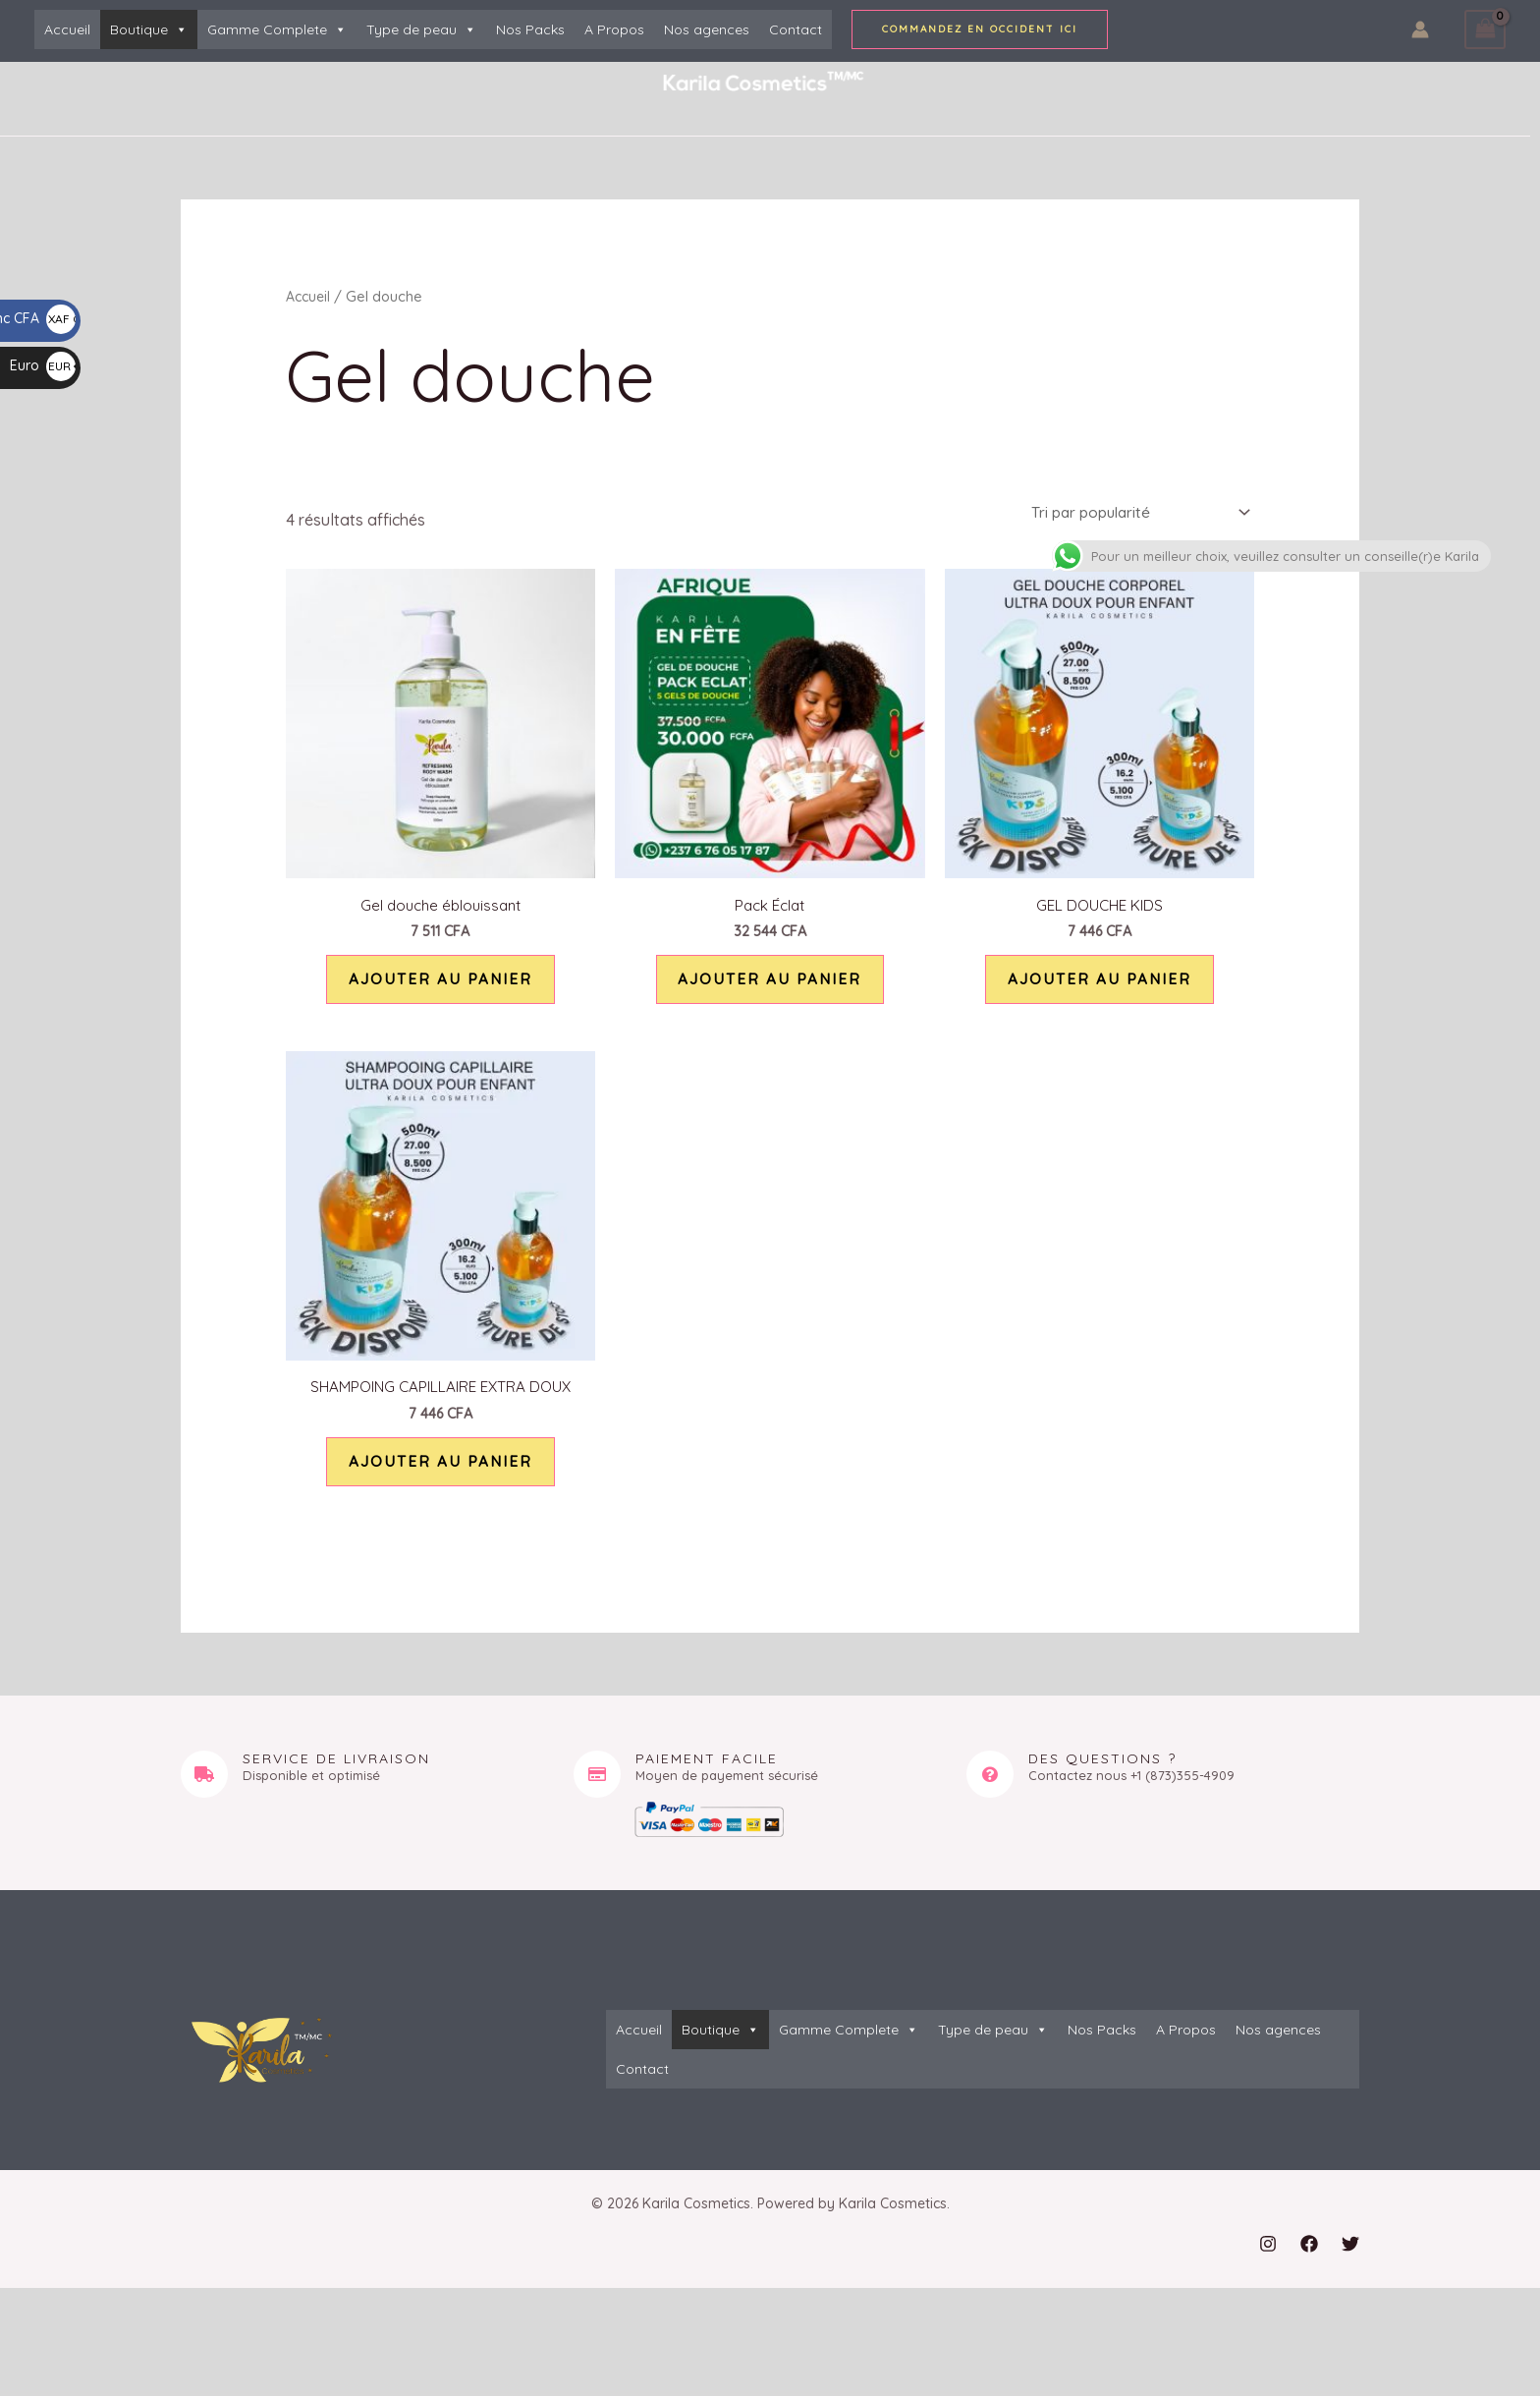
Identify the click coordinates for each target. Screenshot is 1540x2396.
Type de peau (421, 29)
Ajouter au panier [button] (440, 988)
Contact (795, 29)
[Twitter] (1350, 2271)
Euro (43, 365)
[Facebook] (1309, 2271)
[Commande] (1130, 513)
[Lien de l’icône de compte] (1420, 29)
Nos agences (706, 29)
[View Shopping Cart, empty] (1485, 29)
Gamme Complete (277, 29)
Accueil (67, 29)
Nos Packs (530, 29)
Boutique (149, 29)
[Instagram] (1268, 2271)
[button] (980, 29)
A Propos (614, 29)
